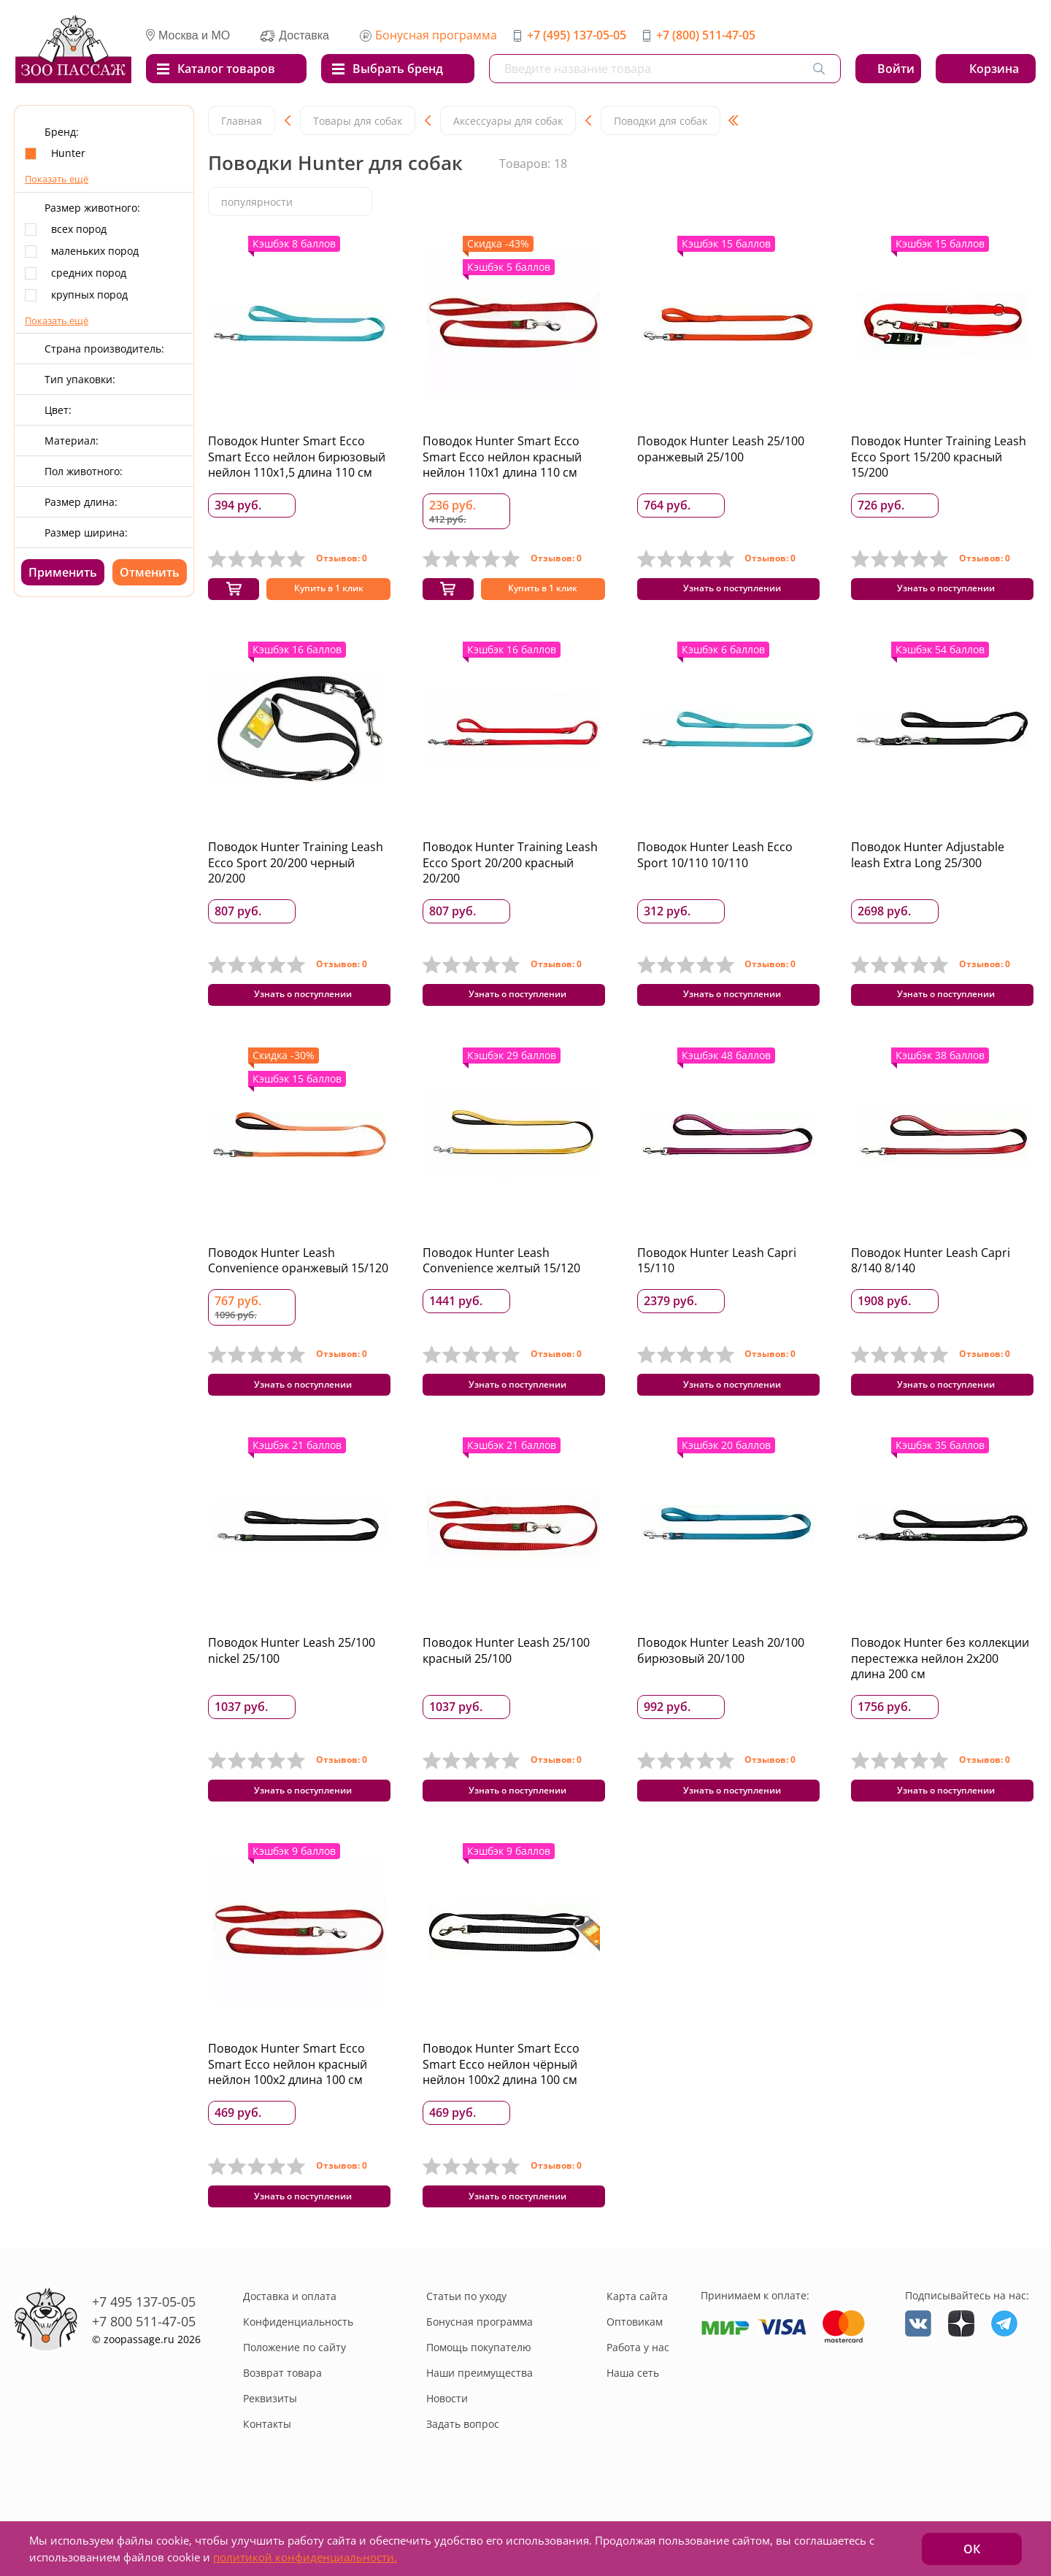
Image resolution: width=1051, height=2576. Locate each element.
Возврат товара (282, 2419)
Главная (241, 121)
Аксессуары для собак (508, 121)
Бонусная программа (436, 35)
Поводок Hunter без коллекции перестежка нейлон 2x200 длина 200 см (940, 1686)
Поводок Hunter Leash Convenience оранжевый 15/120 (298, 1279)
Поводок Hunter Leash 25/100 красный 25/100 (506, 1678)
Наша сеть (633, 2419)
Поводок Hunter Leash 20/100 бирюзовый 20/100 (720, 1678)
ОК (971, 2549)
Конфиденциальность (298, 2368)
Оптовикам (635, 2368)
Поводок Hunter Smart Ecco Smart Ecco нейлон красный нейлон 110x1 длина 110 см (502, 456)
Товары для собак (357, 121)
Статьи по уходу (466, 2342)
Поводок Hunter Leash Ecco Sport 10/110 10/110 (715, 864)
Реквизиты (270, 2444)
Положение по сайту (294, 2393)
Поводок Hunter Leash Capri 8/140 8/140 (930, 1279)
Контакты (267, 2470)
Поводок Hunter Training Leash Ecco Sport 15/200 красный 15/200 (938, 456)
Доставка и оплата (289, 2342)
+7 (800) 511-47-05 (705, 35)
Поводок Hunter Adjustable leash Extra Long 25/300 (927, 864)
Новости (447, 2444)
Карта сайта (637, 2342)
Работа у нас (638, 2393)
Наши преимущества (479, 2419)
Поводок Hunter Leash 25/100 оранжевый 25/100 (720, 449)
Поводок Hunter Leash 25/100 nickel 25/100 (291, 1678)
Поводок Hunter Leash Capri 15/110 (716, 1279)
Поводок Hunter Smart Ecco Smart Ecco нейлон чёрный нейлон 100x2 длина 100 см (501, 2101)
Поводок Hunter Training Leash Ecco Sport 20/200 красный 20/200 (510, 872)
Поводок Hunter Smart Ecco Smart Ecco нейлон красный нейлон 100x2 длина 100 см (287, 2101)
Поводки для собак (660, 121)
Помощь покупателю (478, 2393)
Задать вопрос (462, 2470)
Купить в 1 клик (328, 594)
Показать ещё (56, 178)
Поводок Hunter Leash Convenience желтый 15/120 (501, 1279)
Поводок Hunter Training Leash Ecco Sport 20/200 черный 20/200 (295, 872)
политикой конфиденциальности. (305, 2557)
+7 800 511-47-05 (144, 2367)
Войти (896, 69)
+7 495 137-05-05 (144, 2347)
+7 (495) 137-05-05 (576, 35)
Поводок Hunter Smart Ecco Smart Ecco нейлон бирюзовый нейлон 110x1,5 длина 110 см (296, 456)
